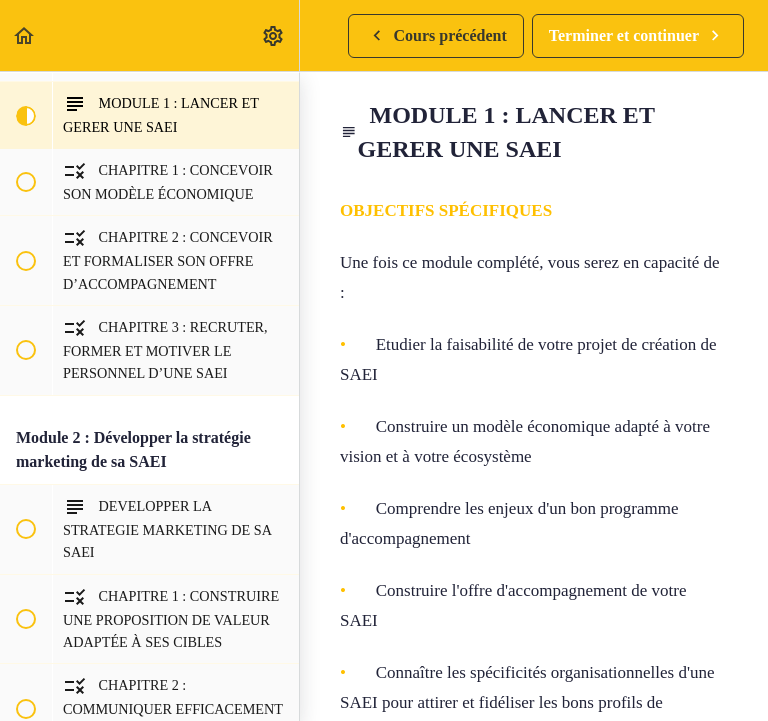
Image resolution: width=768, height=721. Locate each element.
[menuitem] (274, 35)
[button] (25, 35)
